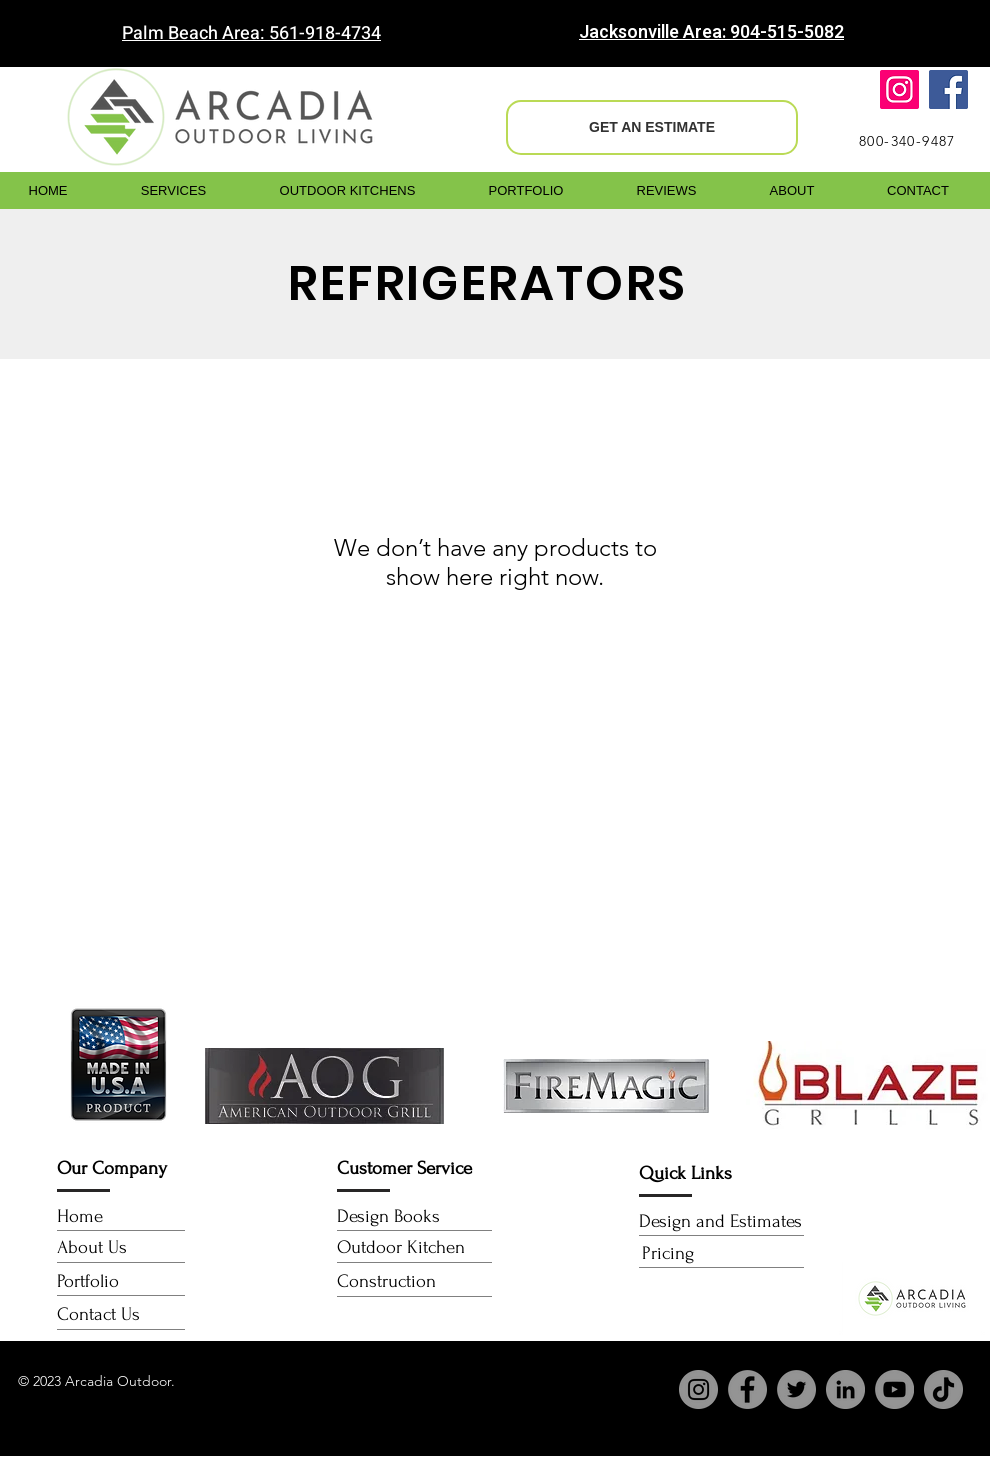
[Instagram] (899, 89)
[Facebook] (948, 89)
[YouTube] (894, 1389)
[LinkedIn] (845, 1389)
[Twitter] (796, 1389)
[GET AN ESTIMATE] (652, 127)
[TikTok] (943, 1389)
